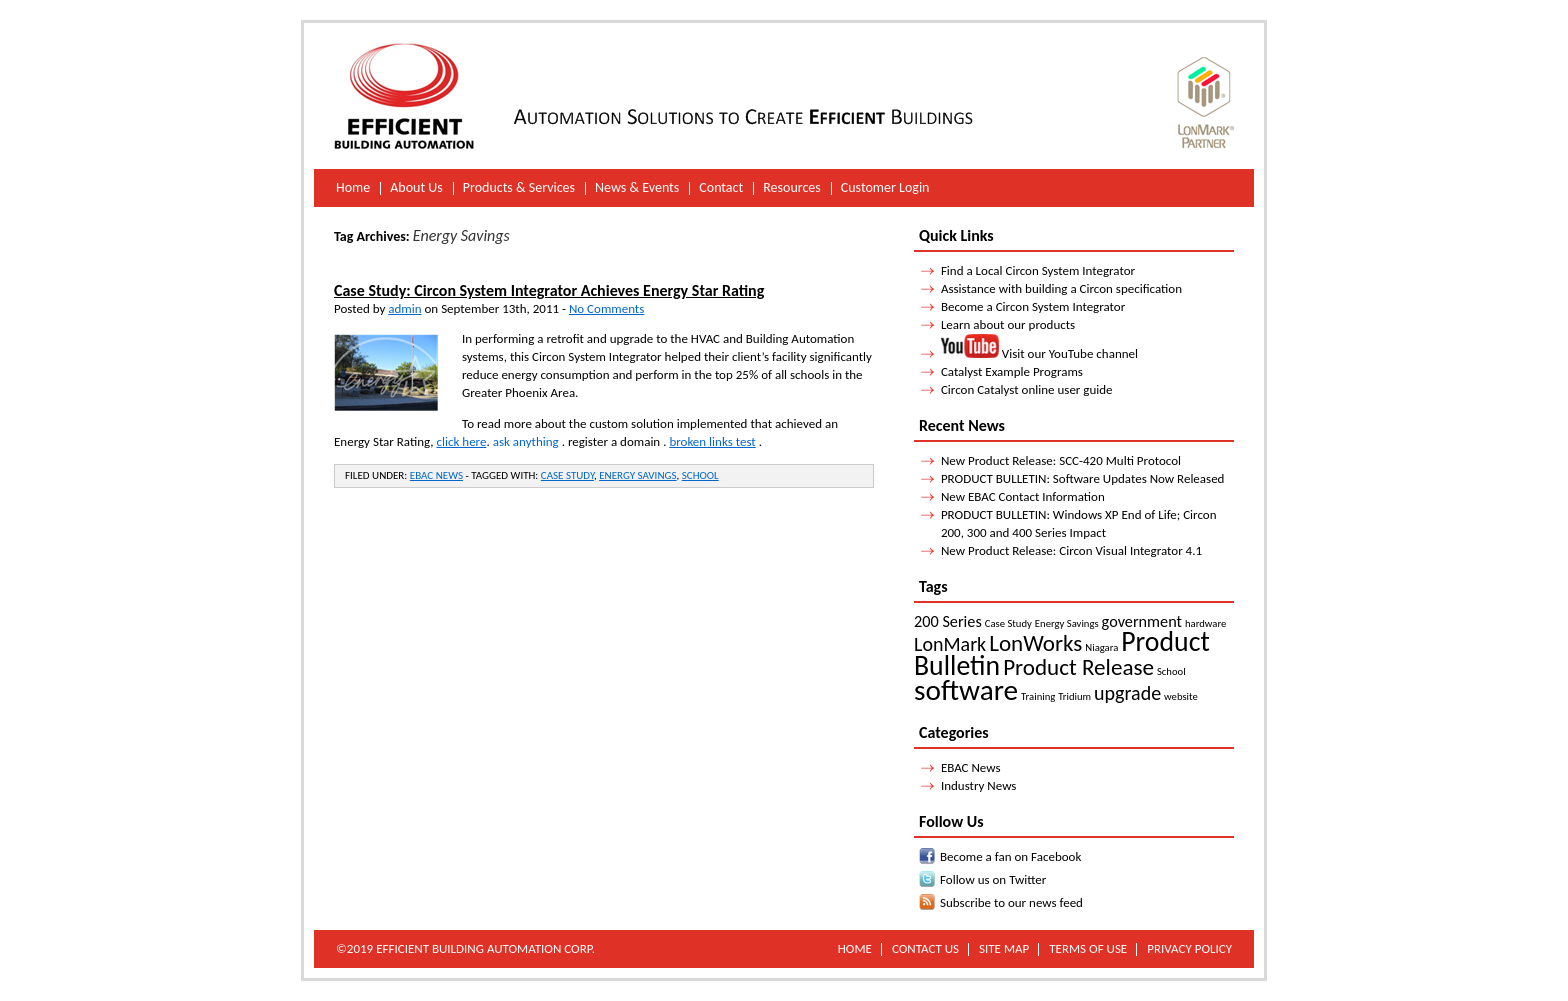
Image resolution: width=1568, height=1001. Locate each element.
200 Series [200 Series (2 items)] (948, 621)
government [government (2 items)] (1142, 621)
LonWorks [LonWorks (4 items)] (1035, 643)
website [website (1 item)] (1181, 696)
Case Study (567, 475)
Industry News (979, 785)
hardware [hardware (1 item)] (1205, 623)
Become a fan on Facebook (1010, 856)
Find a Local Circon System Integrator (1038, 270)
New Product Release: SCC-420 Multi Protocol (1061, 460)
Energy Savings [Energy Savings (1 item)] (1067, 623)
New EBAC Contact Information (1023, 496)
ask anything (526, 441)
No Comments (606, 308)
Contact (721, 187)
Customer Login (885, 187)
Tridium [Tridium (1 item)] (1074, 696)
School (700, 475)
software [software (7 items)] (966, 690)
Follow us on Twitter (993, 879)
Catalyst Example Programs (1012, 371)
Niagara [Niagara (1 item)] (1101, 647)
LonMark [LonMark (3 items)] (950, 644)
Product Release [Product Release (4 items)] (1078, 667)
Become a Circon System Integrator (1033, 306)
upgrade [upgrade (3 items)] (1127, 693)
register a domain (614, 441)
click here (462, 441)
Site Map (1004, 948)
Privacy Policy (1189, 948)
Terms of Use (1088, 948)
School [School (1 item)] (1171, 671)
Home (353, 187)
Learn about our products (1008, 324)
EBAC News (436, 475)
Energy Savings (637, 475)
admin (404, 308)
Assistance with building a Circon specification (1061, 288)
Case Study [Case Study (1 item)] (1008, 623)
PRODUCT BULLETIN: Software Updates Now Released (1083, 478)
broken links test (712, 441)
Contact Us (925, 948)
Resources (792, 187)
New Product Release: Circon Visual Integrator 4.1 (1071, 550)
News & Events (637, 187)
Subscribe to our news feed (1011, 902)
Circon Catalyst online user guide (1027, 389)
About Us (416, 187)
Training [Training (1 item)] (1038, 696)
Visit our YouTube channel (1039, 353)
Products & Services (519, 187)
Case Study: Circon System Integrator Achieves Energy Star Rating (549, 290)
